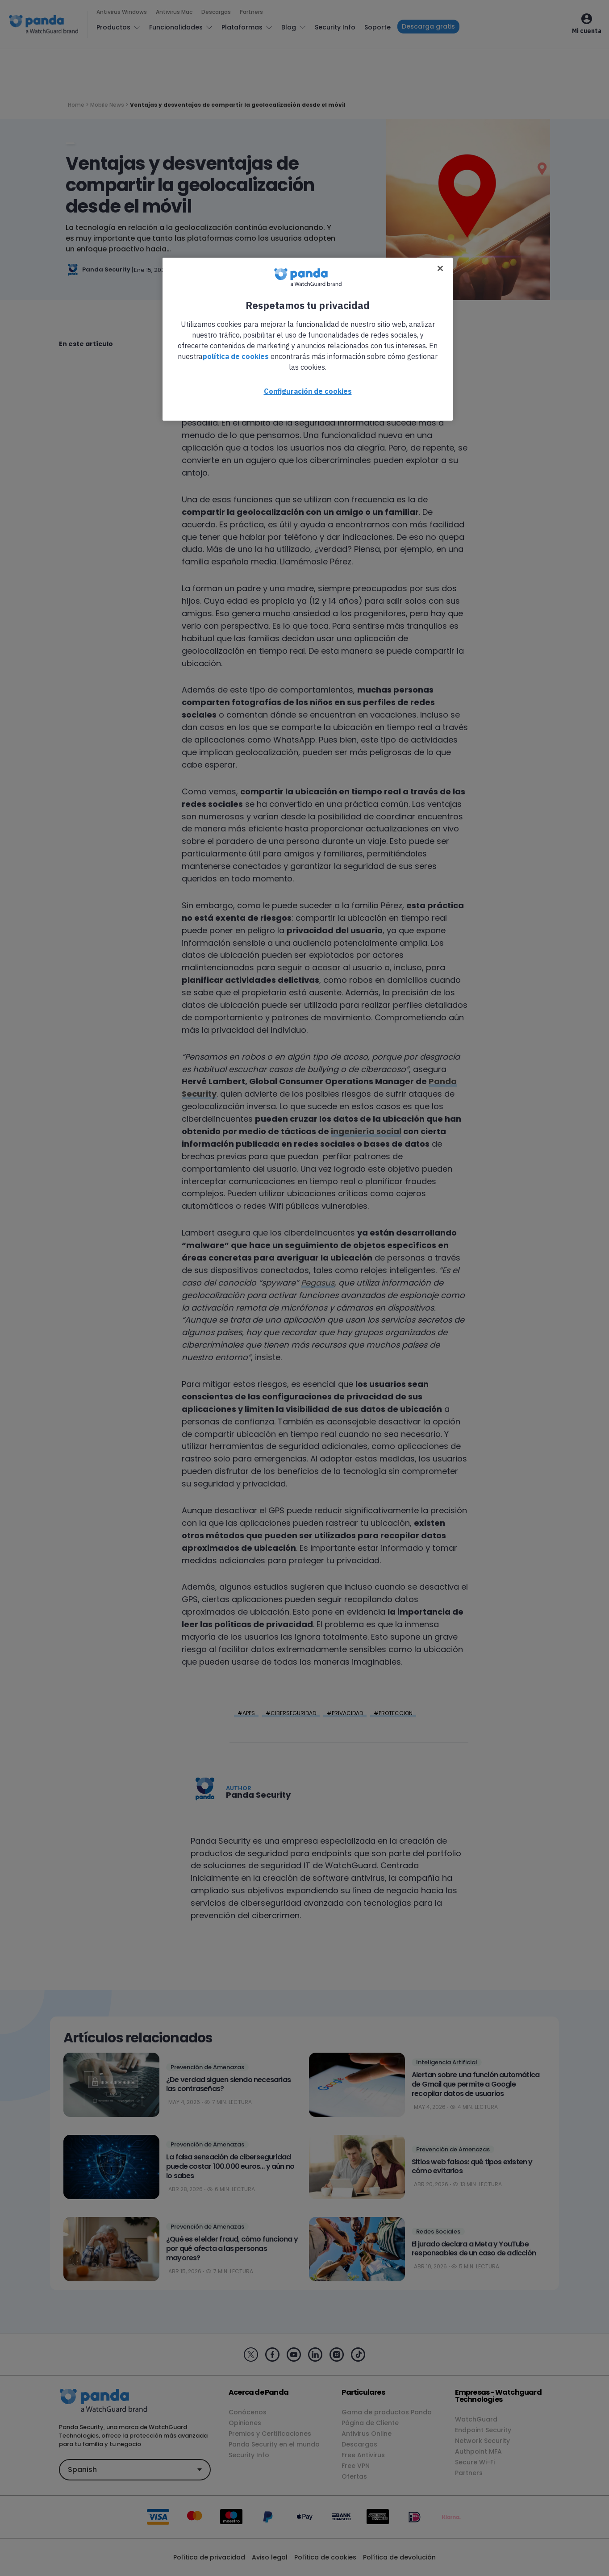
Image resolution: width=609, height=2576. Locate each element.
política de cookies (236, 356)
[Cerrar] (440, 268)
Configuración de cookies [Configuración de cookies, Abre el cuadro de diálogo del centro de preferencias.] (308, 391)
